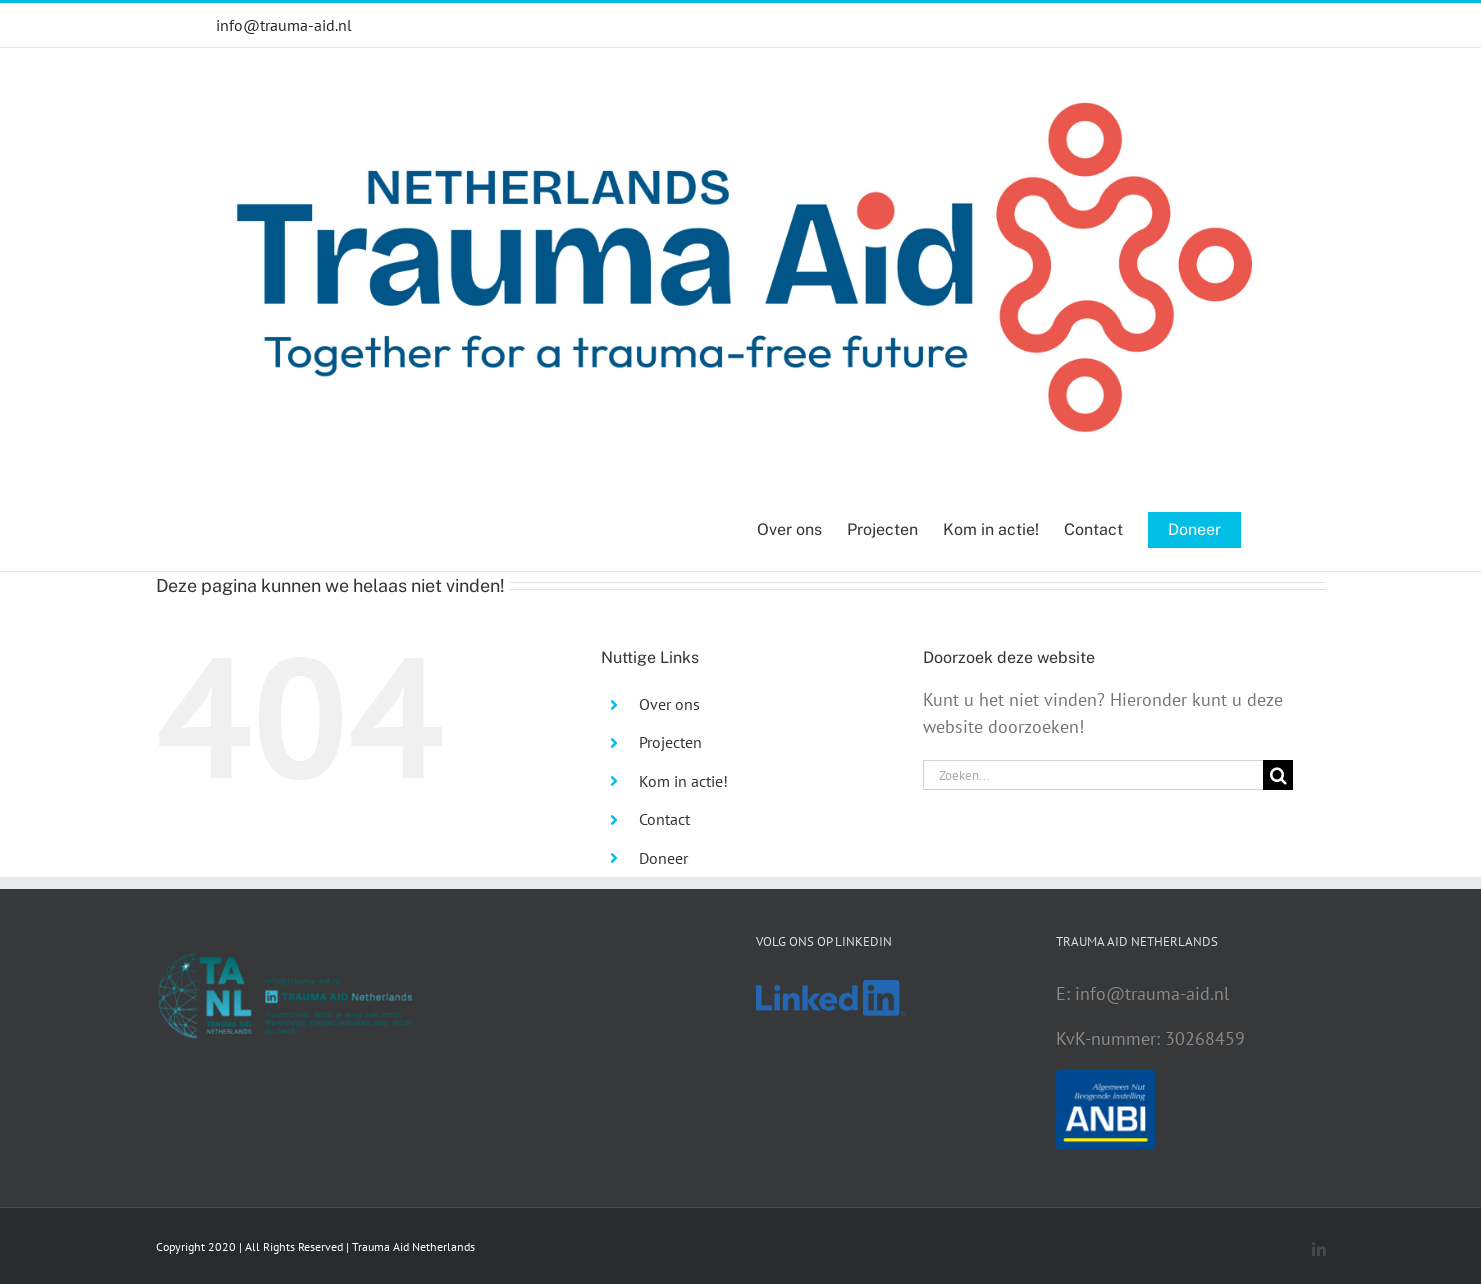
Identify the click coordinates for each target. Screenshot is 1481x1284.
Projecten (670, 742)
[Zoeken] (1278, 775)
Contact (664, 819)
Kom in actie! (683, 781)
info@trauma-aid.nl (284, 25)
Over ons (669, 704)
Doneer (663, 858)
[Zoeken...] (1093, 775)
